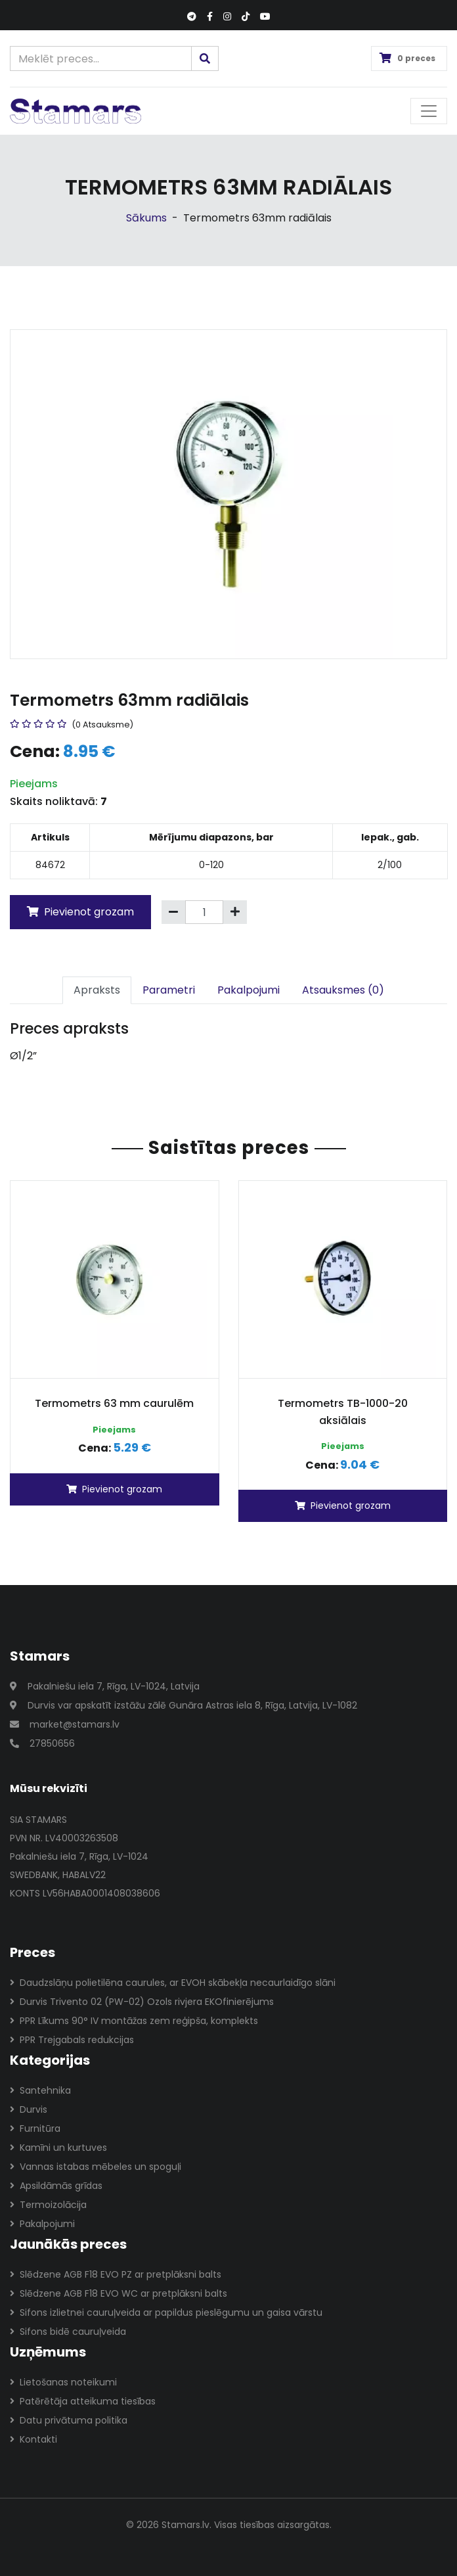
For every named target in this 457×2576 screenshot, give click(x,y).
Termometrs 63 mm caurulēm (114, 1403)
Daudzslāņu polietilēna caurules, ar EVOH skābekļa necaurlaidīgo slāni (173, 1982)
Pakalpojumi (248, 990)
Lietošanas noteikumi (63, 2382)
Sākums (146, 217)
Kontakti (33, 2439)
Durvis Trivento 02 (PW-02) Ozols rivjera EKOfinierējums (142, 2001)
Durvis (28, 2109)
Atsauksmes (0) (343, 990)
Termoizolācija (48, 2204)
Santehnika (40, 2090)
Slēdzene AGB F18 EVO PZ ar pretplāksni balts (115, 2274)
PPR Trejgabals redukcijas (72, 2039)
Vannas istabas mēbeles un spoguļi (95, 2166)
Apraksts (97, 990)
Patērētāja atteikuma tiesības (83, 2401)
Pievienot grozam (80, 911)
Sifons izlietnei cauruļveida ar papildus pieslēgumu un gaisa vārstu (166, 2312)
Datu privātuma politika (68, 2420)
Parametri (168, 990)
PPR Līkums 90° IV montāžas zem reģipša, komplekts (134, 2020)
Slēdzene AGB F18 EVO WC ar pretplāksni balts (118, 2293)
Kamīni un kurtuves (58, 2147)
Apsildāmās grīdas (56, 2185)
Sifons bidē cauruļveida (68, 2331)
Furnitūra (35, 2128)
